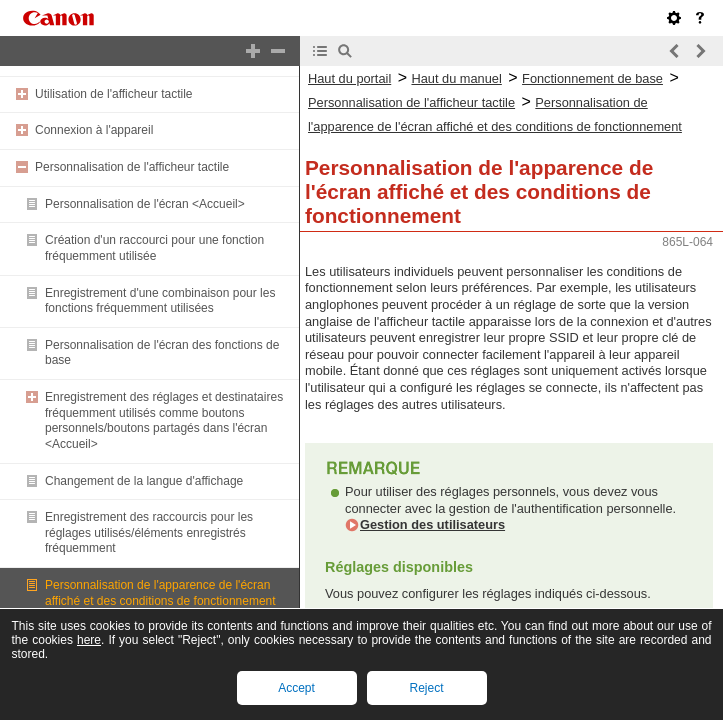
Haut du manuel (456, 78)
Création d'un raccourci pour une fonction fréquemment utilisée (154, 248)
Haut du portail (349, 78)
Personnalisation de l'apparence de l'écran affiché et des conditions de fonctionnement (160, 593)
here (89, 640)
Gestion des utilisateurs (432, 524)
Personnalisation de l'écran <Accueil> (145, 204)
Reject (426, 688)
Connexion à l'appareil (94, 130)
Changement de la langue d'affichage (144, 481)
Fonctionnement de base (592, 78)
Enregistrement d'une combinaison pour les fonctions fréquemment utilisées (160, 301)
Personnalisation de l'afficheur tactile (132, 167)
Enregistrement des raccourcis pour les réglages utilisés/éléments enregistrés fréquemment (149, 532)
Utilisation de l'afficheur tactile (113, 94)
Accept (296, 688)
